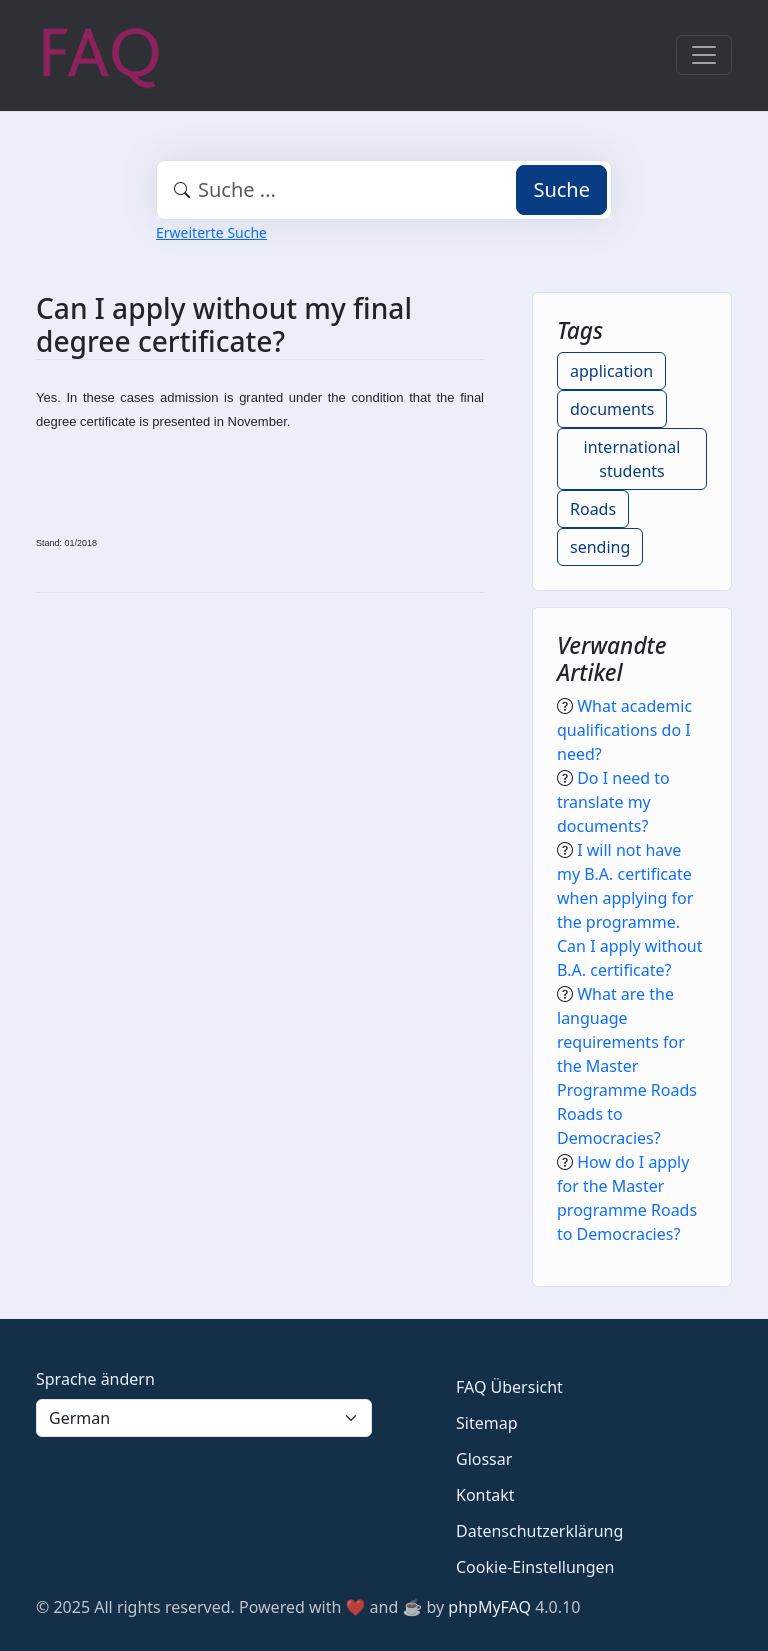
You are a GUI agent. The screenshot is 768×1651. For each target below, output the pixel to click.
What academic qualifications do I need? (624, 730)
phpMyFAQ (489, 1607)
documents (612, 409)
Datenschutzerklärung (539, 1531)
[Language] (204, 1418)
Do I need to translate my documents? (613, 802)
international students (632, 459)
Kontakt (485, 1495)
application (611, 371)
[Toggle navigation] (704, 55)
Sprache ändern (95, 1379)
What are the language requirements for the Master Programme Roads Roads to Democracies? (627, 1066)
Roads (593, 509)
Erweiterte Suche (211, 232)
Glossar (484, 1459)
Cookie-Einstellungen (535, 1567)
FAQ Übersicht (509, 1387)
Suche (561, 189)
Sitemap (487, 1423)
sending (600, 547)
